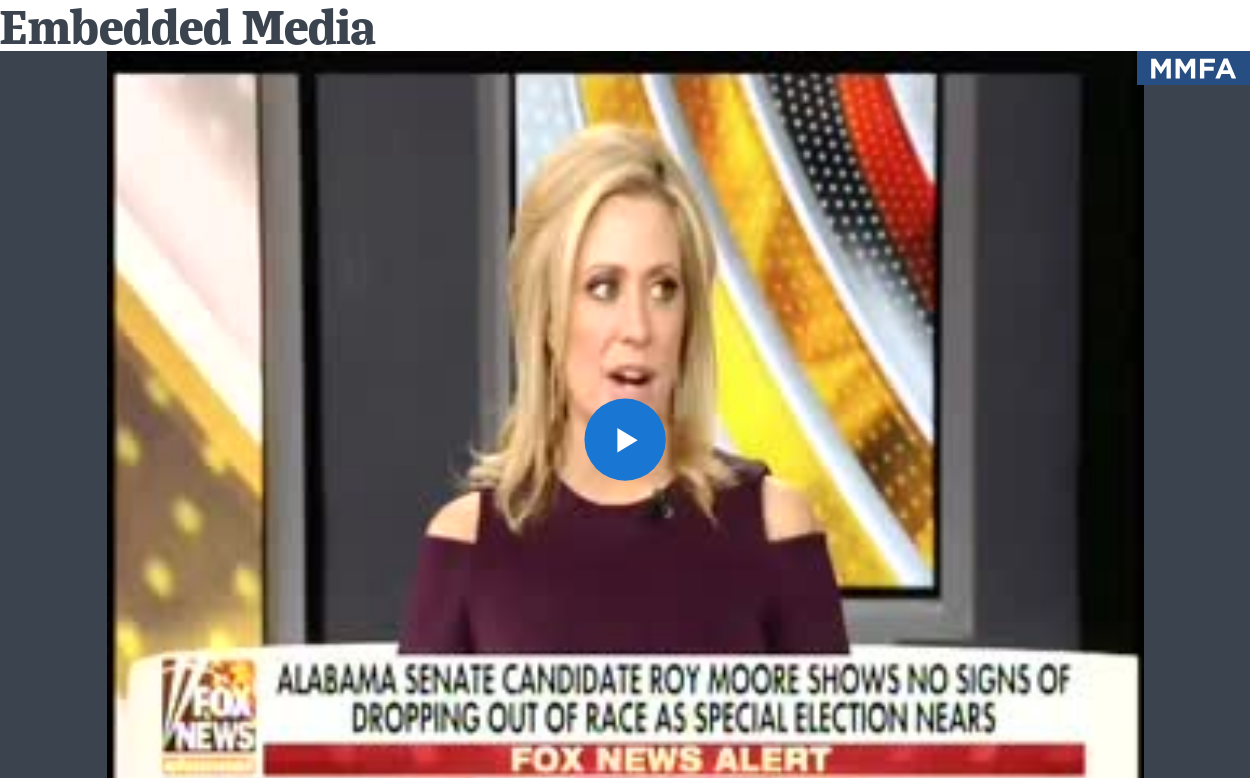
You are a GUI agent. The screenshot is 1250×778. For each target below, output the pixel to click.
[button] (625, 439)
